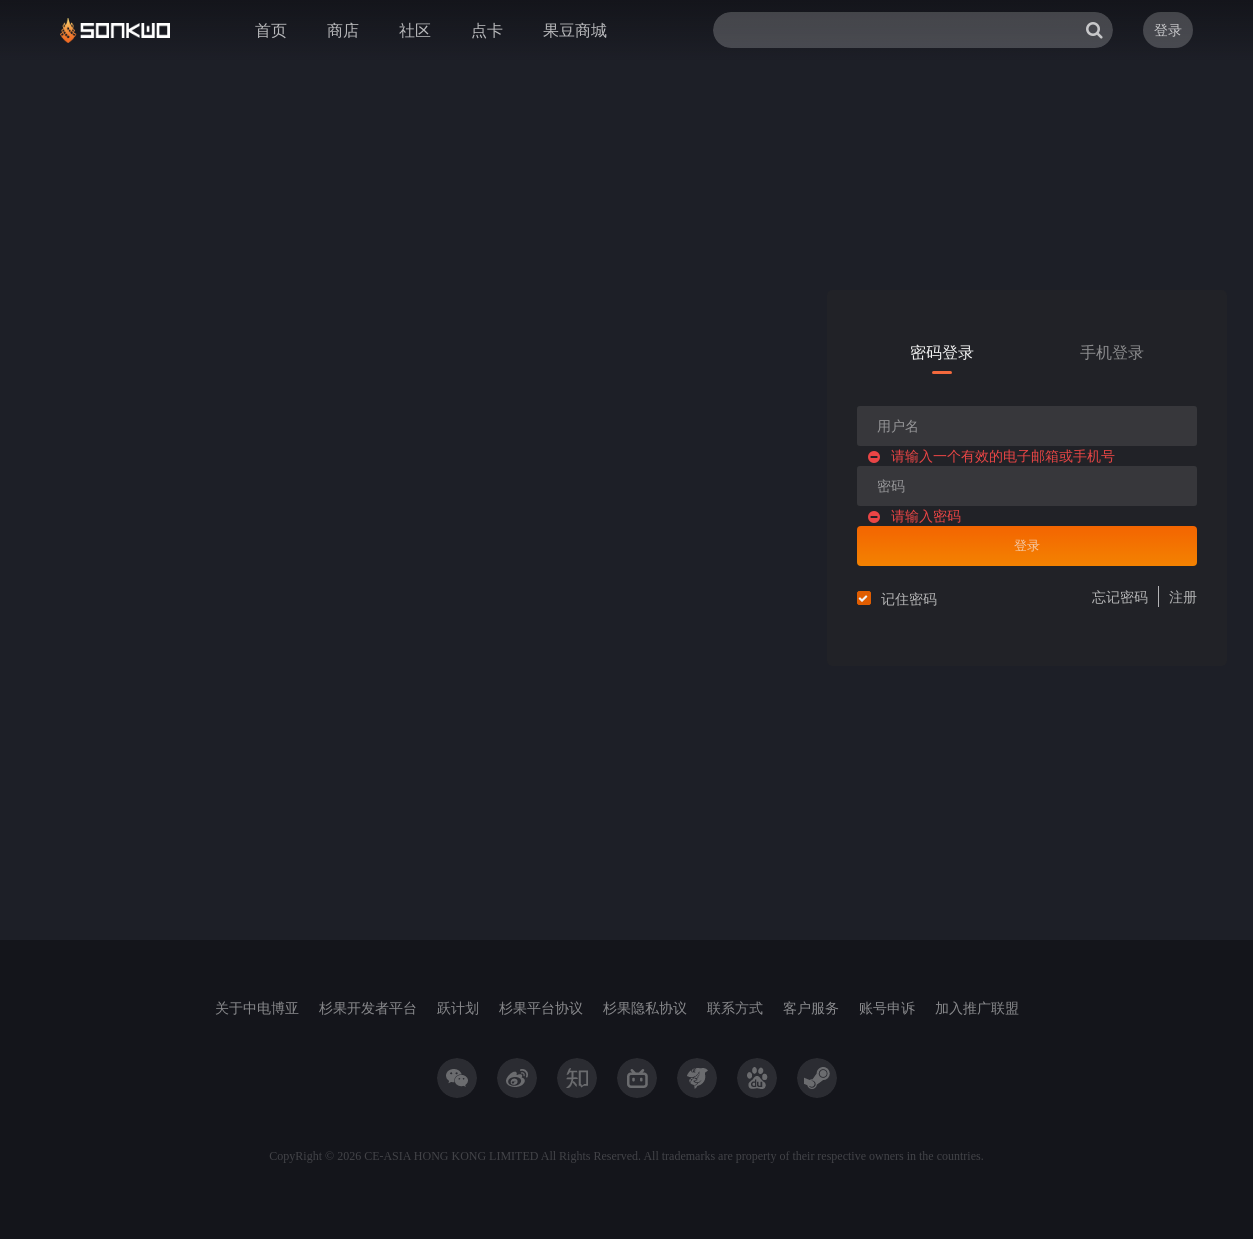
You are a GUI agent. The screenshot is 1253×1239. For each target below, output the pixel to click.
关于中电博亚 (257, 1007)
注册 (1183, 596)
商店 (343, 30)
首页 (271, 30)
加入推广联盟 (977, 1007)
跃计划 (458, 1007)
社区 (415, 30)
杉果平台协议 (541, 1007)
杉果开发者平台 (368, 1007)
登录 (1168, 29)
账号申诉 (887, 1007)
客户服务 (811, 1007)
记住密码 (909, 598)
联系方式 (735, 1007)
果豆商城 (575, 30)
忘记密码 (1120, 596)
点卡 (487, 30)
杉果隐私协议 (645, 1007)
